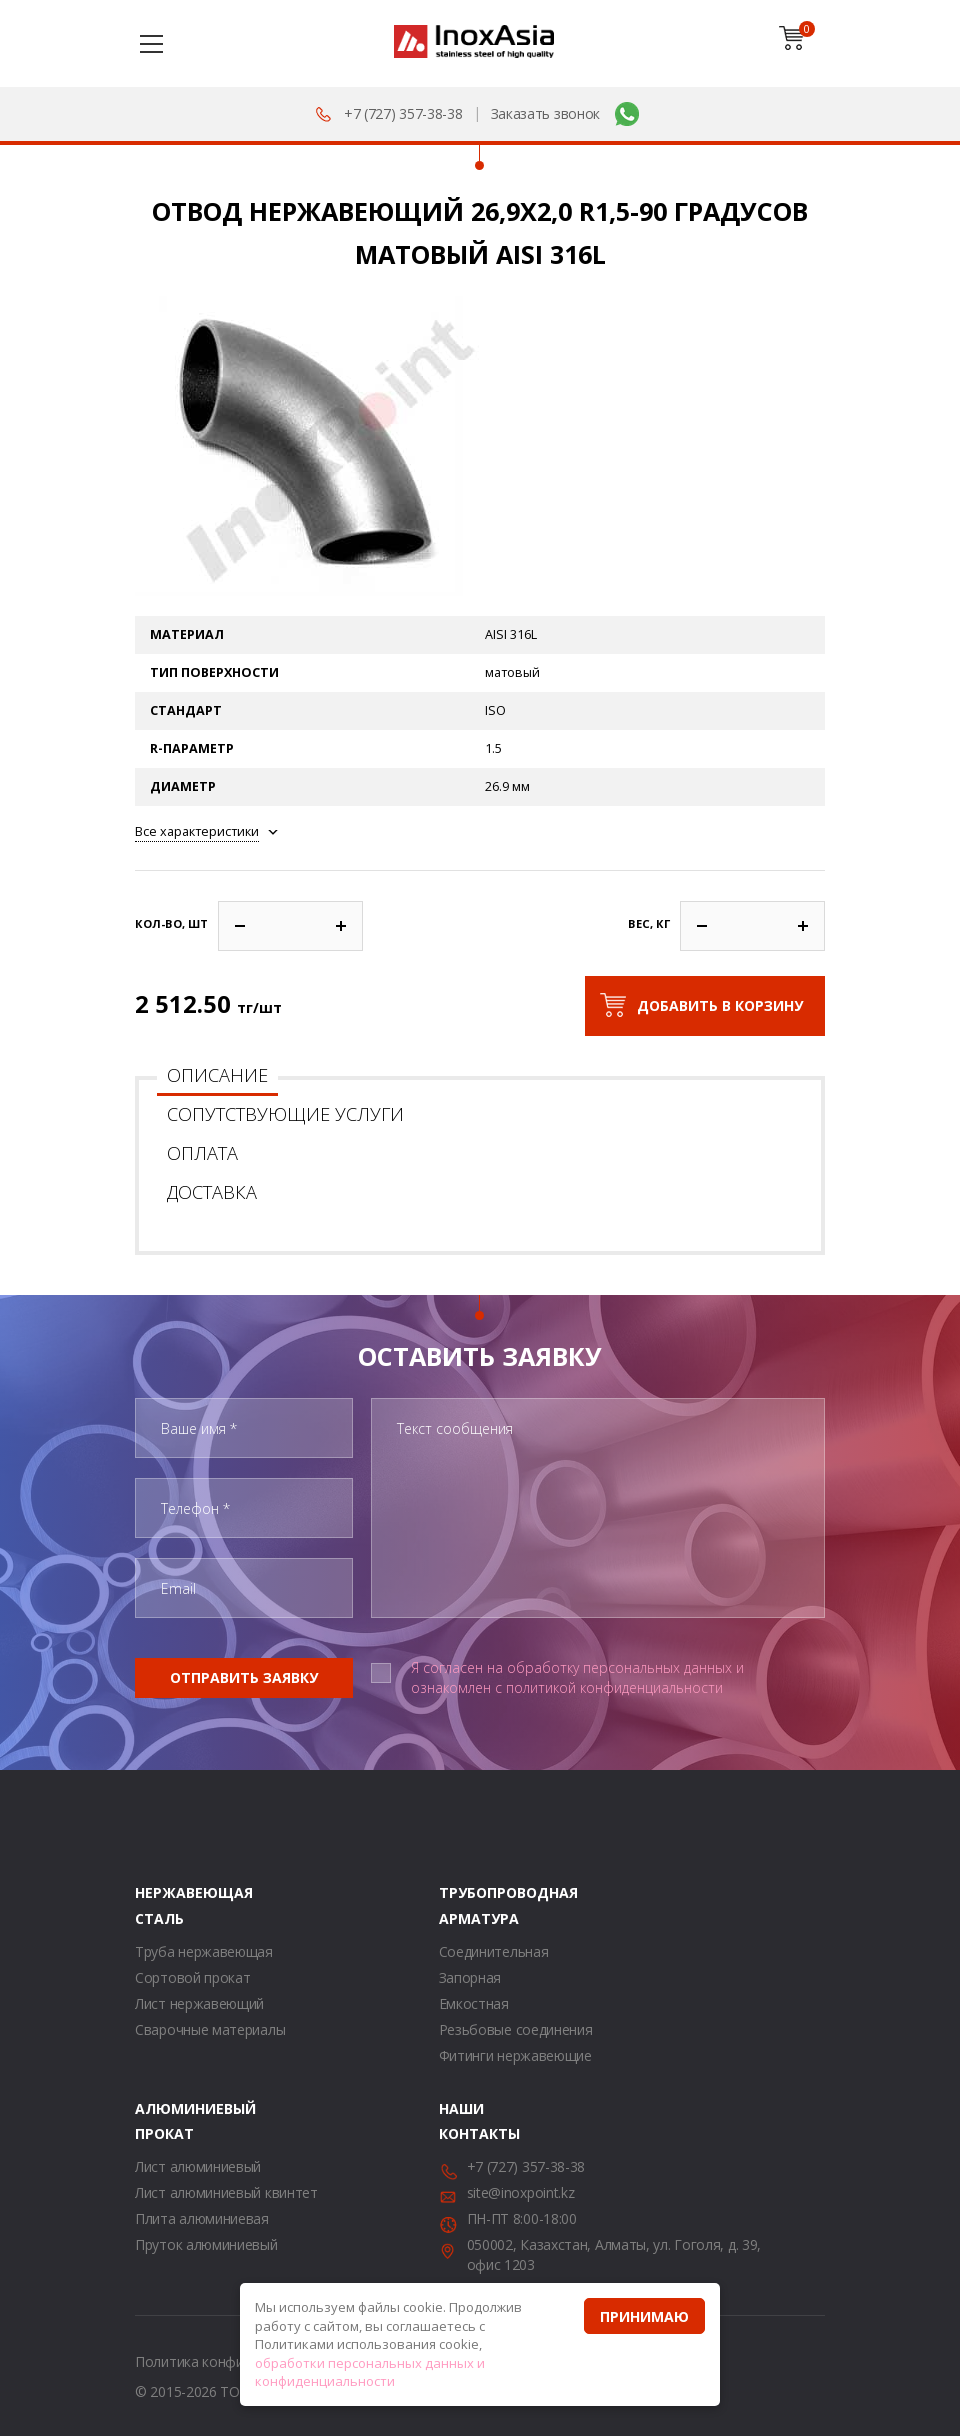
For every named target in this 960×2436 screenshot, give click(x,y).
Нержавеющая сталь (160, 1905)
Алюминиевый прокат (160, 2121)
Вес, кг (649, 923)
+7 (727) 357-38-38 (403, 113)
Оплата (202, 1153)
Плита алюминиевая (202, 2218)
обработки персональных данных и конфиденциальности (370, 2372)
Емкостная (474, 2003)
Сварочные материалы (210, 2029)
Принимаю (644, 2316)
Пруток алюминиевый (206, 2244)
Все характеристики (197, 831)
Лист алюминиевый (198, 2166)
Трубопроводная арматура (464, 1905)
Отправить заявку (244, 1677)
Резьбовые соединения (516, 2029)
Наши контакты (464, 2121)
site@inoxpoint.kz (521, 2192)
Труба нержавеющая (204, 1951)
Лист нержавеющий (199, 2003)
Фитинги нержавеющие (515, 2055)
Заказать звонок (546, 113)
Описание (217, 1075)
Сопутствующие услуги (285, 1114)
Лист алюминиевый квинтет (226, 2192)
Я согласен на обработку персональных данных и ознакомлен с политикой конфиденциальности (577, 1677)
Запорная (470, 1977)
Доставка (212, 1192)
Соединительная (494, 1951)
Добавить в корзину (720, 1005)
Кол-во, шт (171, 923)
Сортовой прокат (193, 1977)
